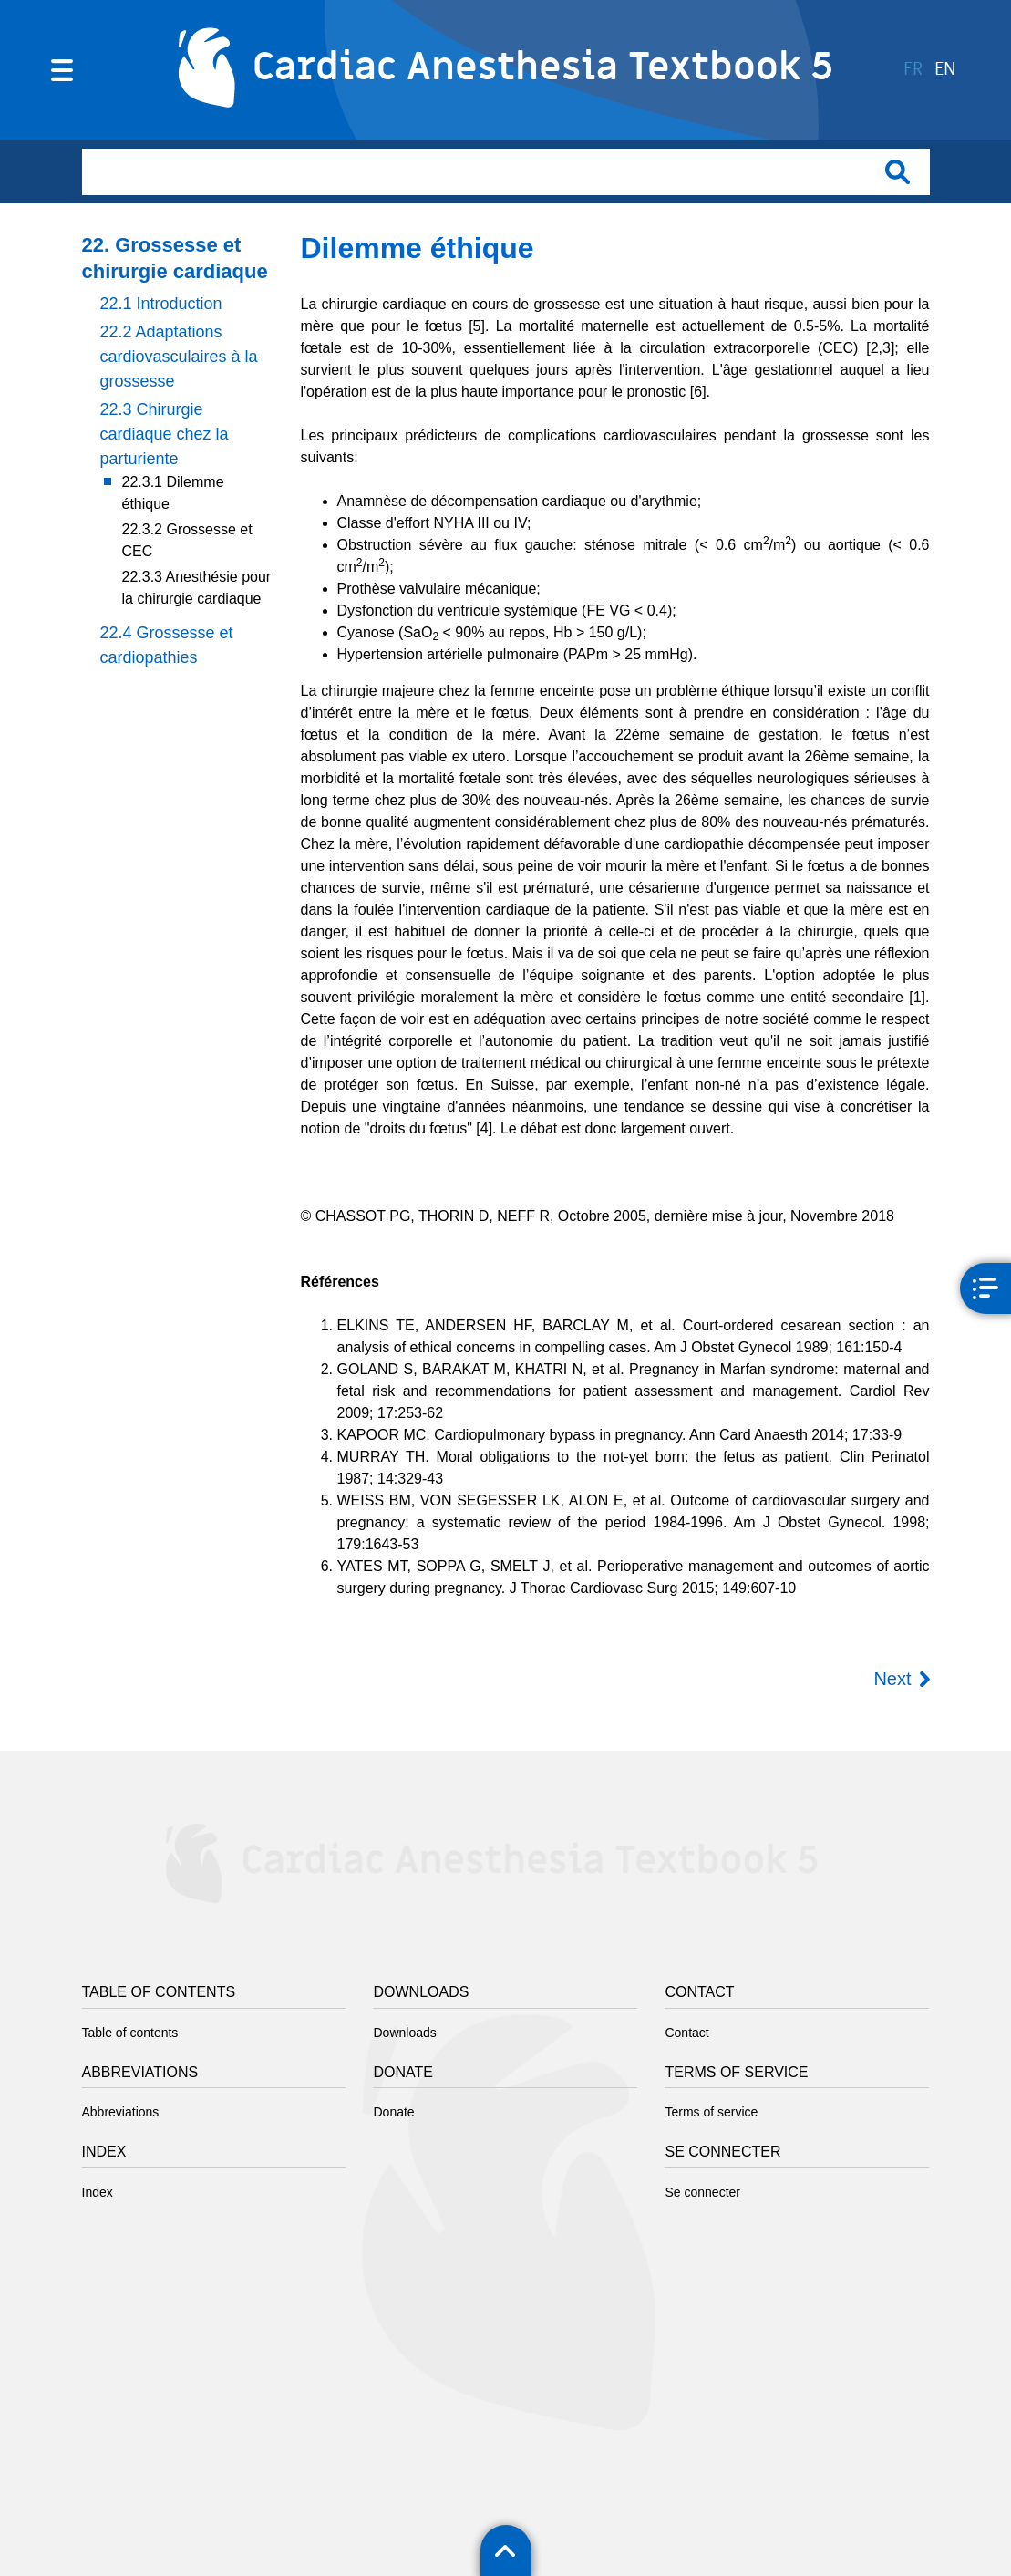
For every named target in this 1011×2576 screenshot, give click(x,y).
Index (97, 2192)
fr (913, 69)
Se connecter (702, 2192)
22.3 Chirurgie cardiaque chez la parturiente (164, 434)
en (945, 69)
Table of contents (130, 2032)
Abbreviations (121, 2112)
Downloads (404, 2032)
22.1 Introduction (161, 304)
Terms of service (711, 2112)
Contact (686, 2032)
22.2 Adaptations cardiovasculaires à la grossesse (179, 356)
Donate (393, 2112)
